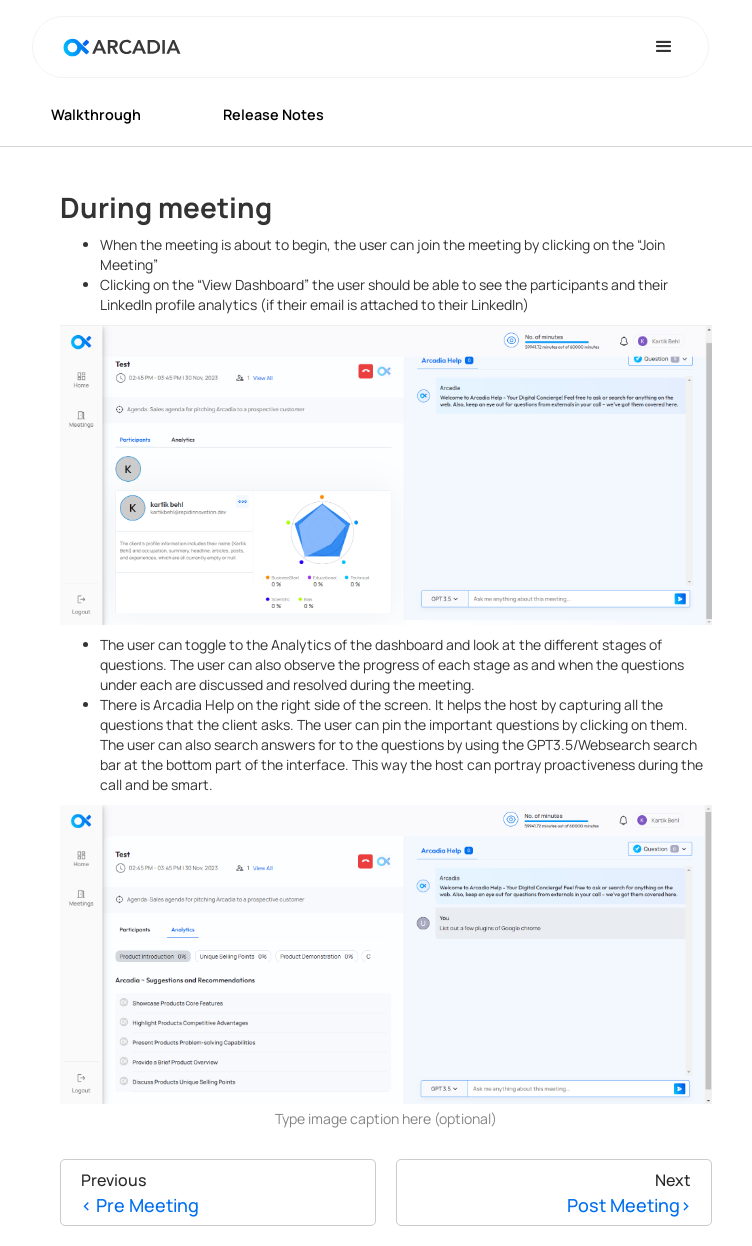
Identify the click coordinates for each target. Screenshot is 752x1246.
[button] (664, 47)
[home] (117, 47)
